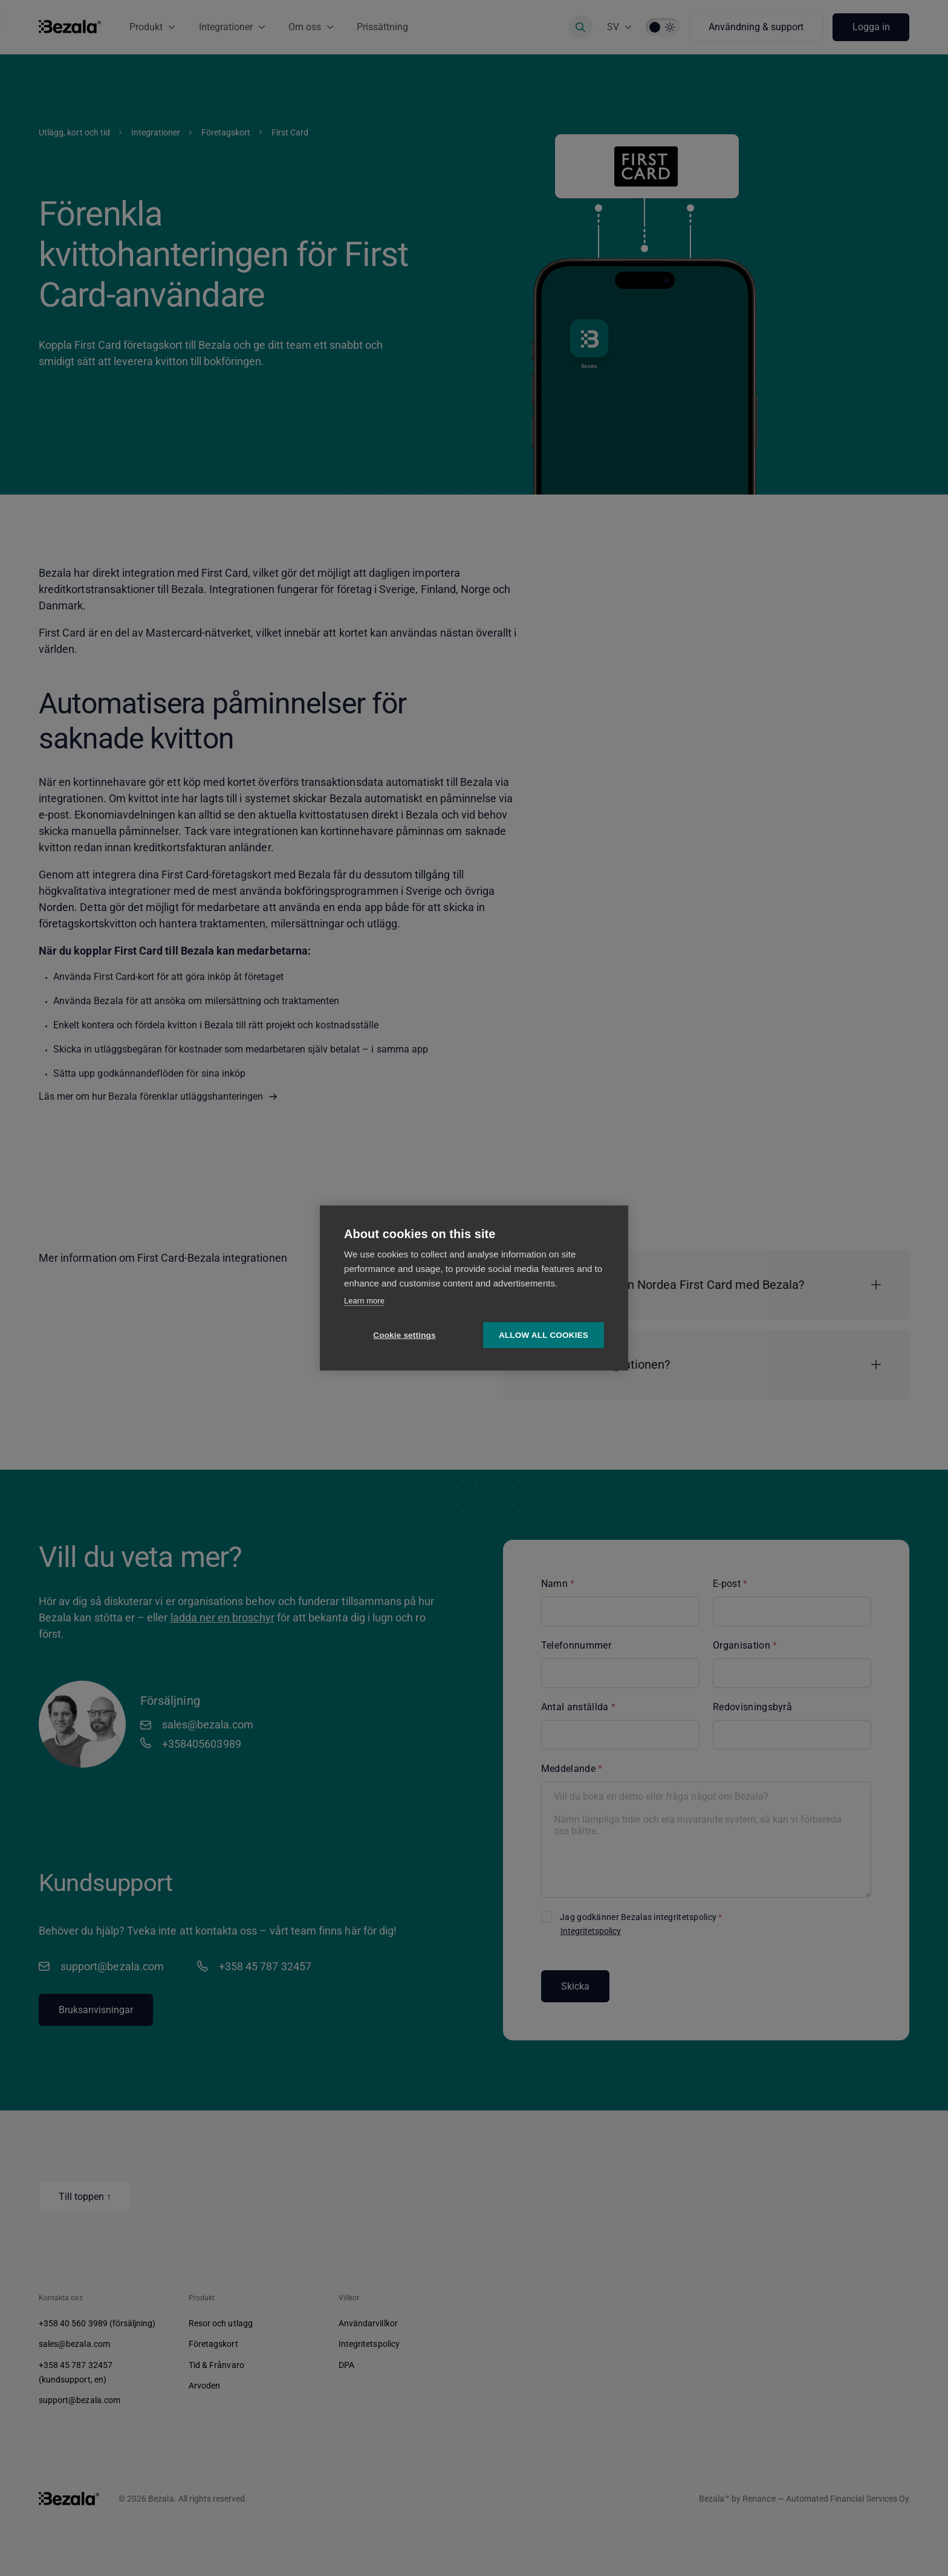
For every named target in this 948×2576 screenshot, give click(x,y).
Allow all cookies (543, 1335)
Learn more (364, 1300)
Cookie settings (404, 1335)
